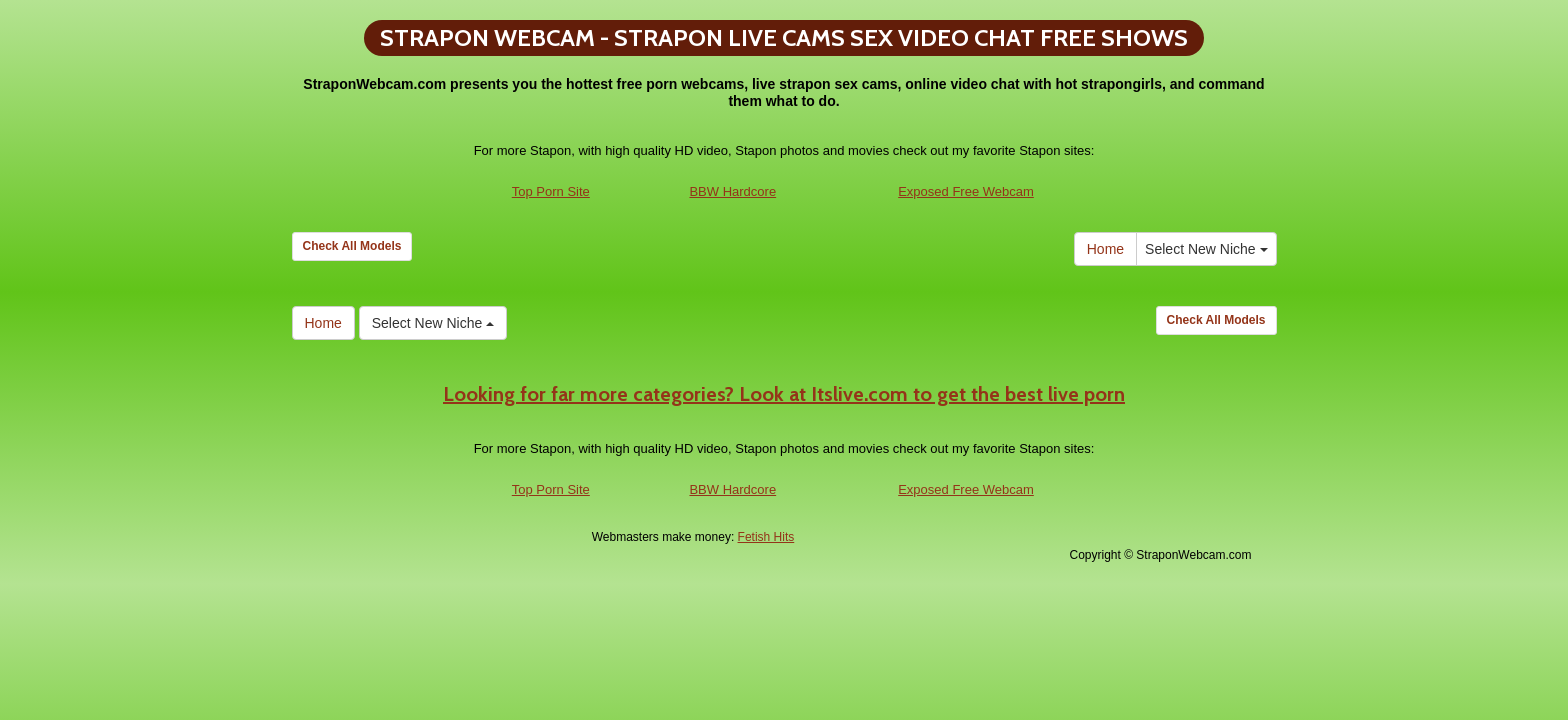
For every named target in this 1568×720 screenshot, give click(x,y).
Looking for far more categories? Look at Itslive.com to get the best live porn (784, 394)
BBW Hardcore (732, 191)
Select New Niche (1206, 249)
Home (1105, 249)
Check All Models (352, 246)
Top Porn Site (551, 191)
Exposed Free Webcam (966, 191)
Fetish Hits (766, 537)
